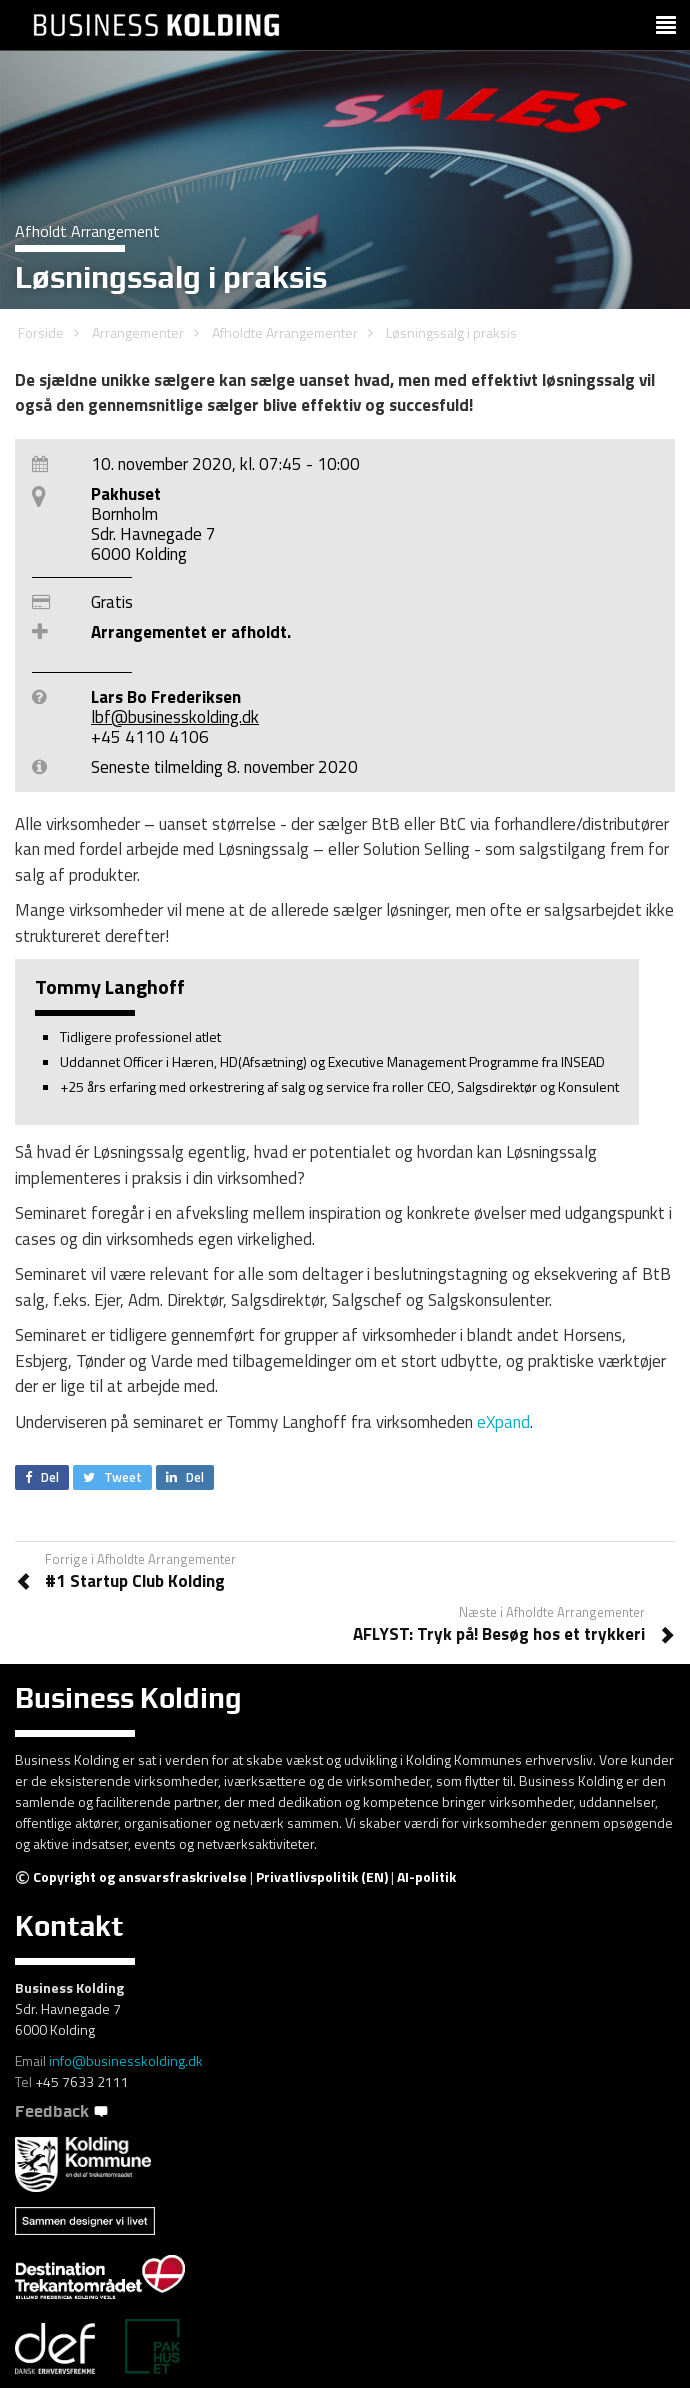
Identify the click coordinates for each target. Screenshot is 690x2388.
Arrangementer (138, 332)
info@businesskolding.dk (126, 2060)
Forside (41, 332)
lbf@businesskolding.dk (175, 717)
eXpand (503, 1422)
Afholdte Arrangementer (285, 332)
